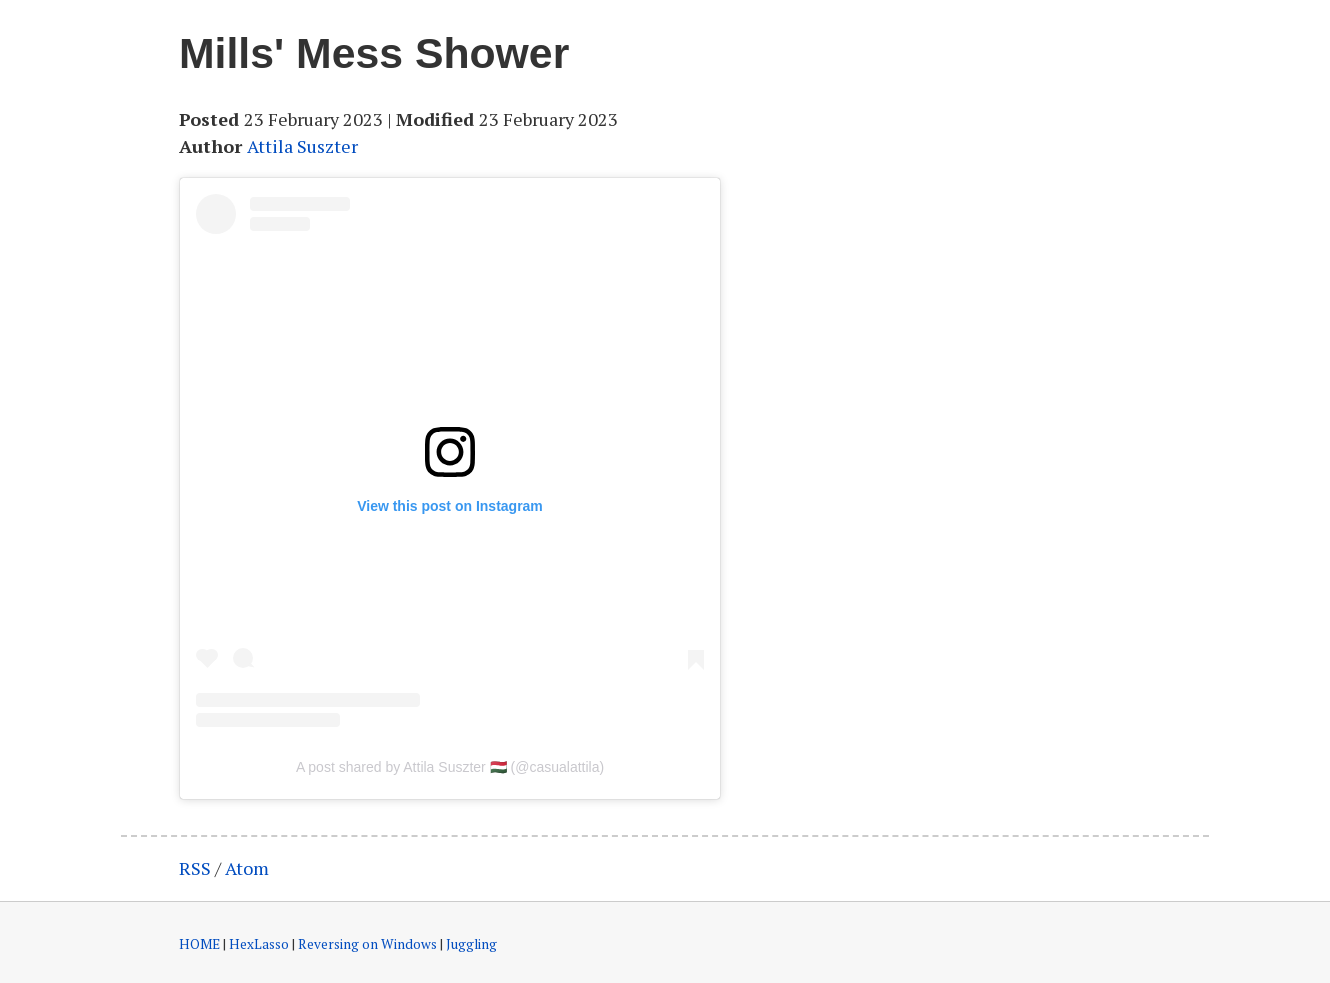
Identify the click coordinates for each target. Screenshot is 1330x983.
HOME (199, 944)
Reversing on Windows (367, 944)
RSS (195, 868)
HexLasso (259, 944)
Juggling (471, 944)
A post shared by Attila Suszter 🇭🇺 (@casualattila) (450, 767)
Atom (247, 868)
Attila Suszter (302, 146)
